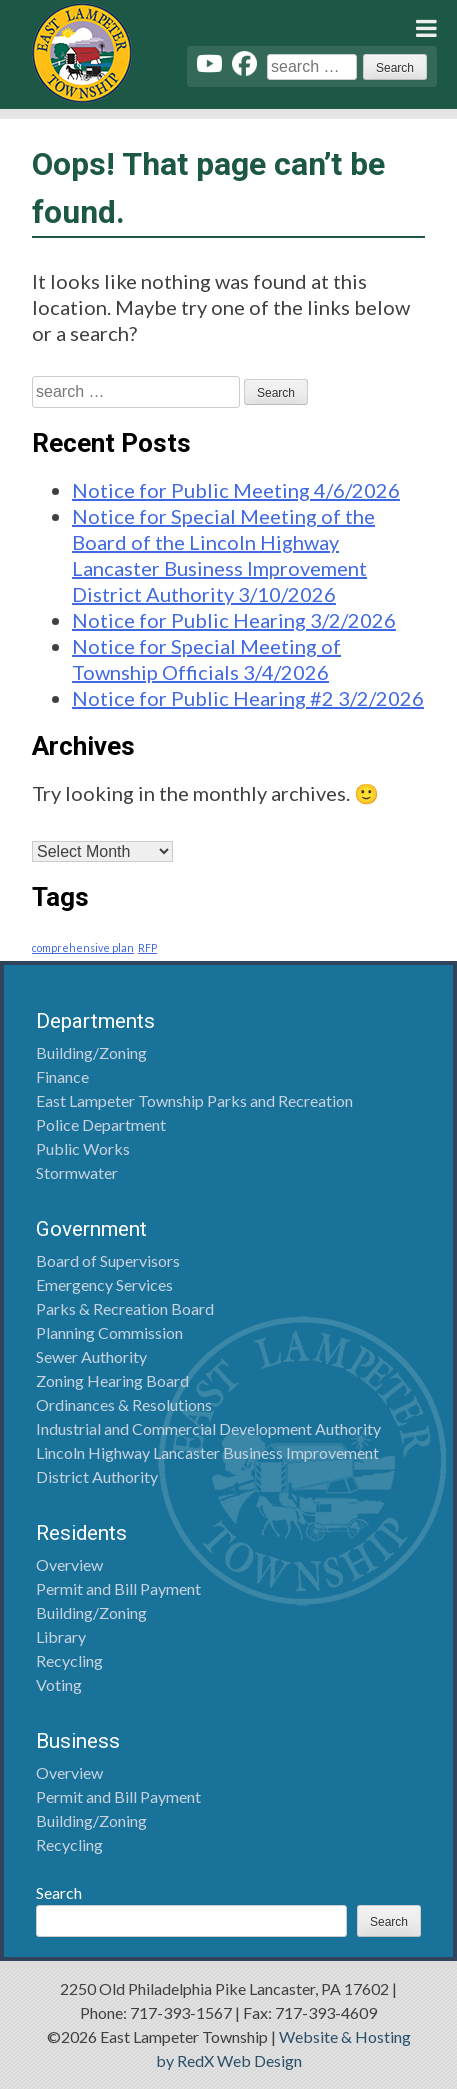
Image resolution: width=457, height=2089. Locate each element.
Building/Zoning (91, 1052)
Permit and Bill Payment (118, 1588)
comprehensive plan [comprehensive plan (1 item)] (83, 947)
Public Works (83, 1148)
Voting (59, 1684)
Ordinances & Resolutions (124, 1404)
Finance (62, 1076)
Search (59, 1892)
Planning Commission (109, 1332)
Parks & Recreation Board (125, 1308)
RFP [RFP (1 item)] (147, 947)
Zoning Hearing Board (112, 1380)
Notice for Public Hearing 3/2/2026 (234, 620)
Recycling (69, 1660)
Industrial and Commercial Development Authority (208, 1428)
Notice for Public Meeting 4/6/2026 (236, 490)
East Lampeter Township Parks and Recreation (194, 1100)
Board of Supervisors (108, 1260)
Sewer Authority (91, 1356)
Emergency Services (104, 1284)
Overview (69, 1564)
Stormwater (77, 1172)
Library (61, 1636)
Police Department (101, 1124)
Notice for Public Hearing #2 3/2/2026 (248, 698)
